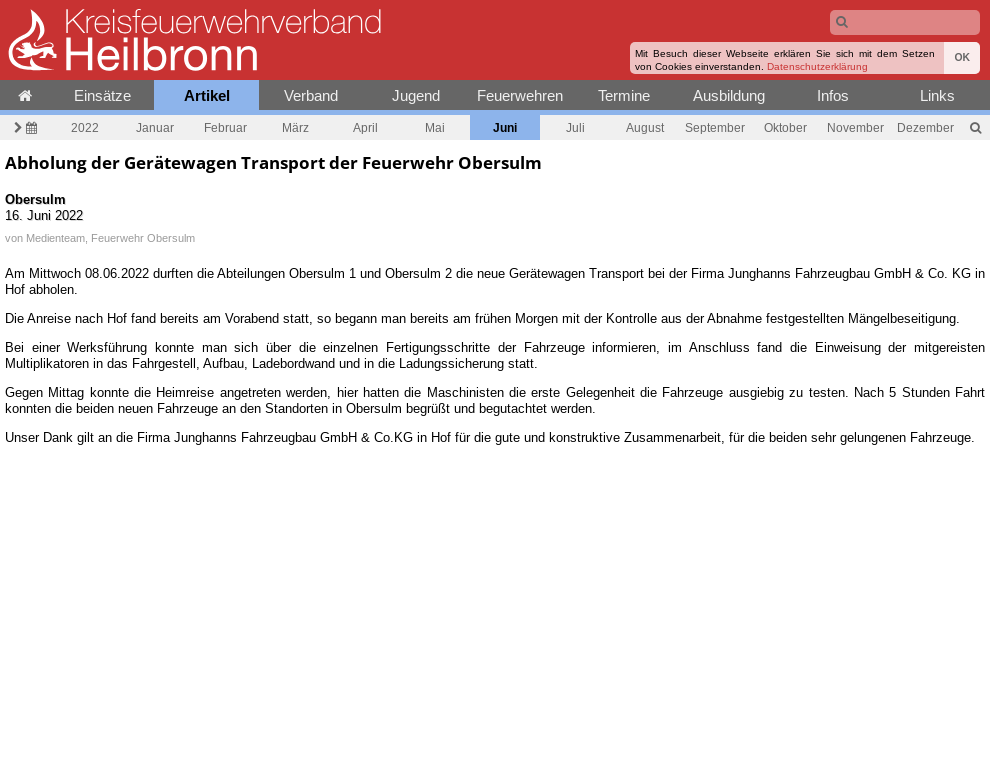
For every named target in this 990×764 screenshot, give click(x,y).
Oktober (785, 127)
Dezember (925, 127)
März (295, 127)
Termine (624, 95)
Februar (225, 127)
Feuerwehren (520, 95)
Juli (575, 127)
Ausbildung (729, 95)
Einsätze (102, 95)
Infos (833, 95)
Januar (155, 127)
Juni (505, 127)
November (855, 127)
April (365, 127)
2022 (85, 127)
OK (962, 57)
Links (937, 95)
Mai (435, 127)
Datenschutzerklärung (817, 66)
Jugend (416, 95)
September (715, 127)
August (645, 127)
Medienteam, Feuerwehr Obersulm (110, 238)
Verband (311, 95)
